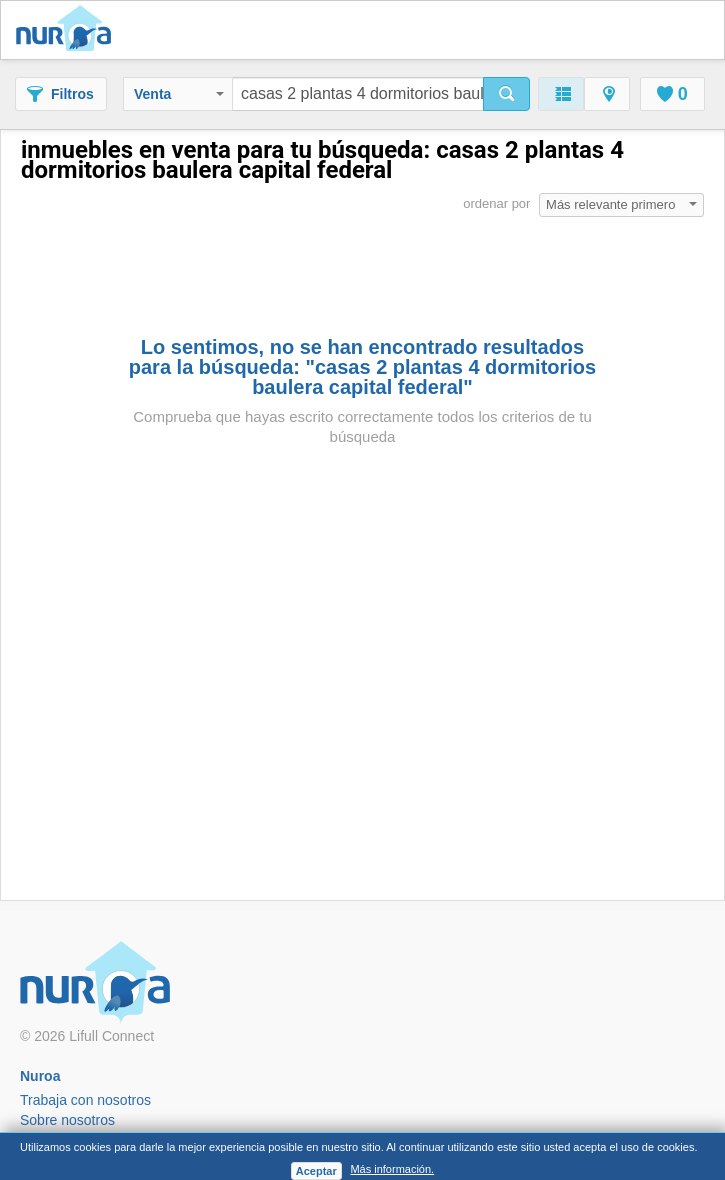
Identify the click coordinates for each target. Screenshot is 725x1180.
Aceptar (316, 1171)
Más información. (392, 1169)
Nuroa (68, 30)
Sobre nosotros (67, 1120)
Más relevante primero (621, 204)
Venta (179, 94)
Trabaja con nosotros (85, 1100)
